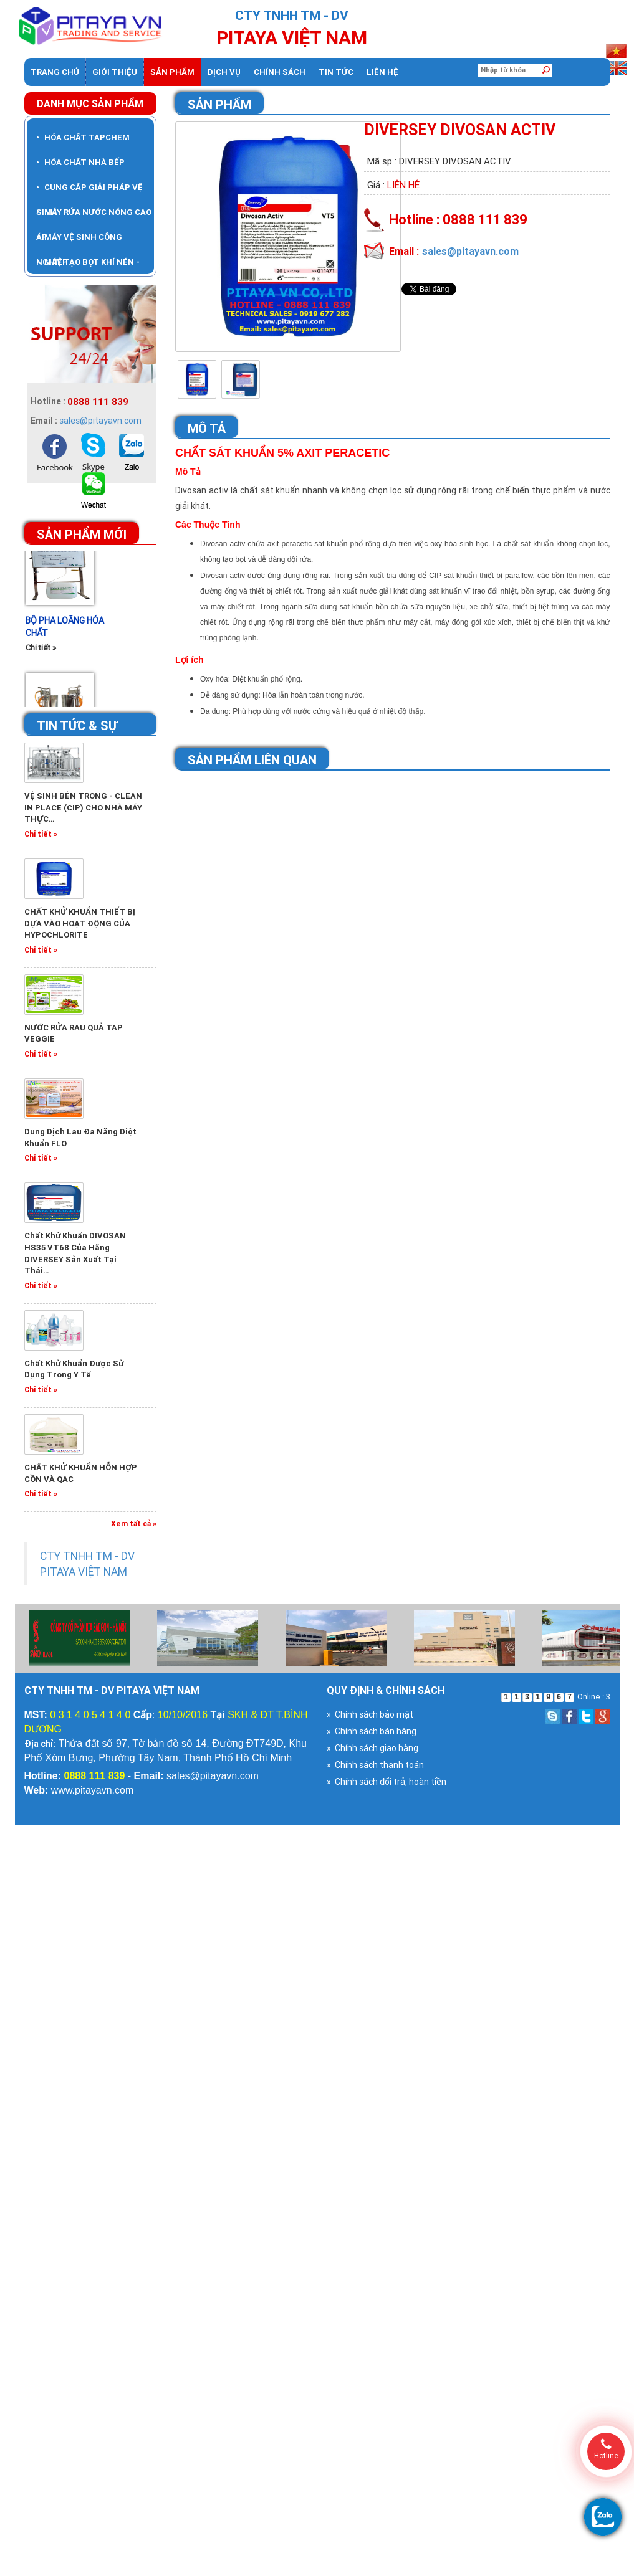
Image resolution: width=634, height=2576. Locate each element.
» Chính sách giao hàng (372, 1748)
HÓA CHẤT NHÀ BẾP (80, 162)
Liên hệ (382, 72)
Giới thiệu (114, 72)
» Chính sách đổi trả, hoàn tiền (386, 1781)
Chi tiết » (41, 654)
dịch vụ (224, 72)
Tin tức (336, 72)
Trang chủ (55, 72)
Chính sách (279, 72)
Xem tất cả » (133, 1523)
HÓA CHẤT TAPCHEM (83, 137)
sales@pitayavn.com (100, 420)
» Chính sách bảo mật (370, 1714)
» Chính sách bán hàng (371, 1731)
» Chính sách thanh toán (375, 1764)
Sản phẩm (172, 72)
